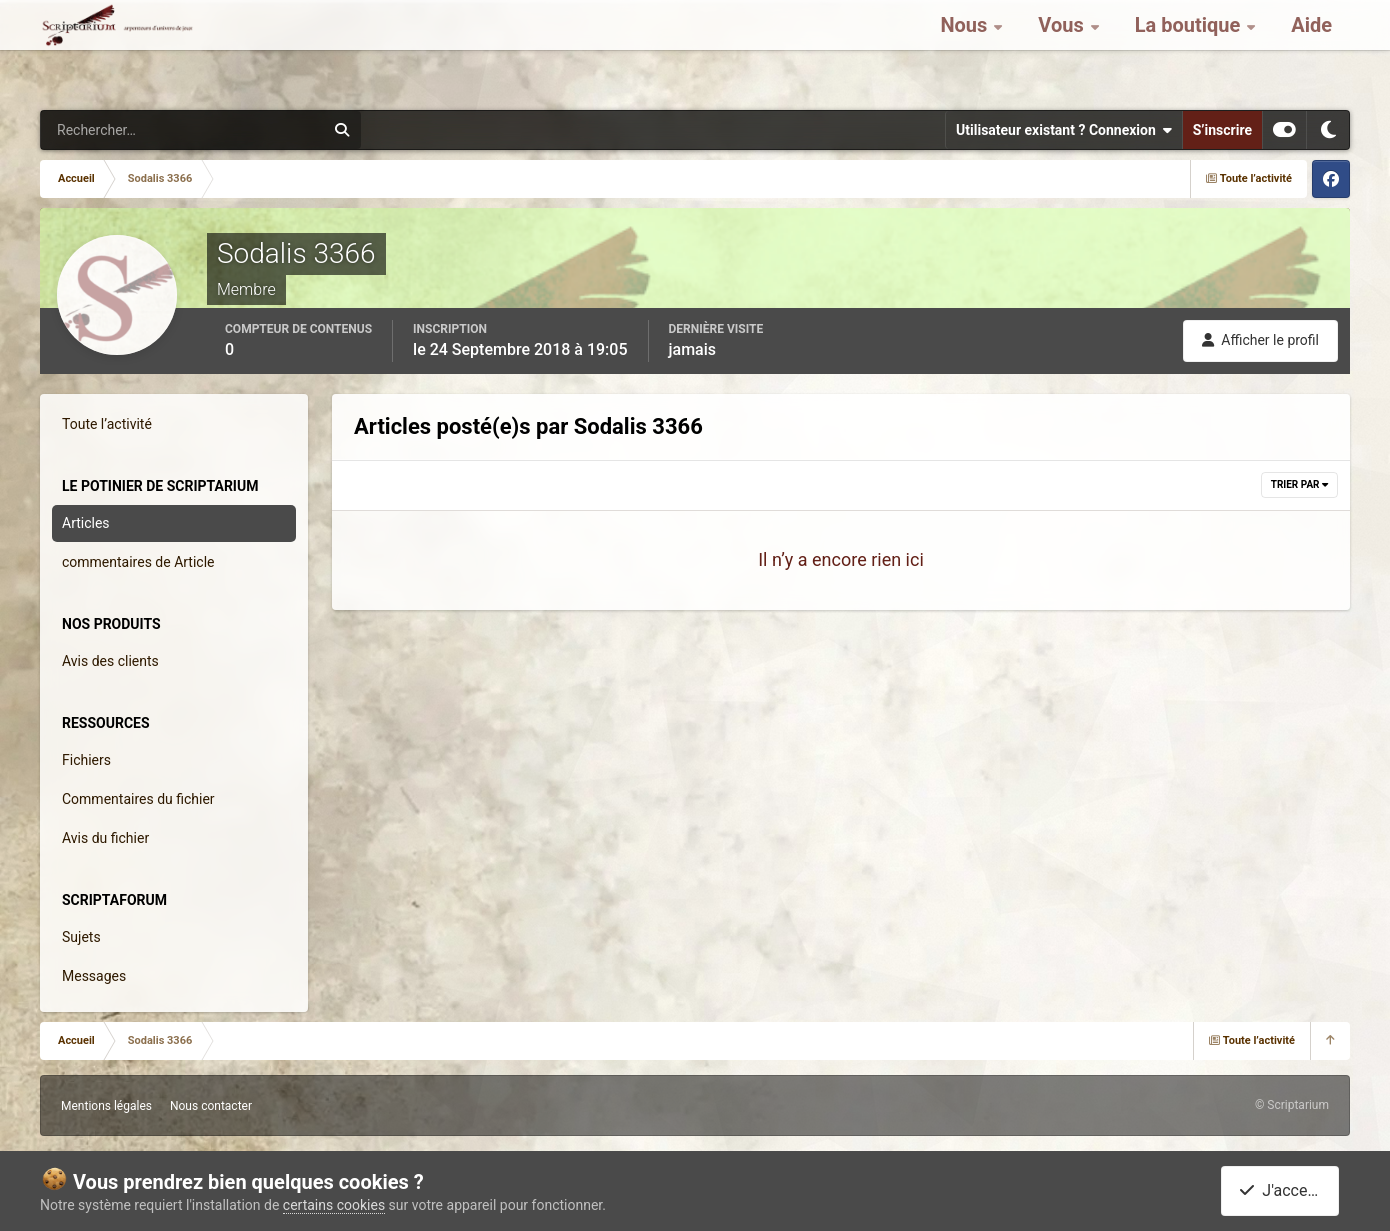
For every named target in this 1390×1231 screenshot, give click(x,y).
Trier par (1299, 484)
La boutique (1190, 50)
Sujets (81, 937)
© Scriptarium (1292, 1105)
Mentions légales (106, 1106)
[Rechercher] (128, 130)
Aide (1311, 50)
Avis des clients (110, 661)
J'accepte (1284, 1190)
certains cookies (334, 1205)
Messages (94, 976)
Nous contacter (211, 1106)
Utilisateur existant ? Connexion (1064, 130)
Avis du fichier (105, 838)
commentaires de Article (138, 562)
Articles (86, 523)
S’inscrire (1222, 130)
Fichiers (86, 760)
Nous (966, 50)
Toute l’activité (107, 424)
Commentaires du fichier (138, 799)
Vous (1063, 50)
